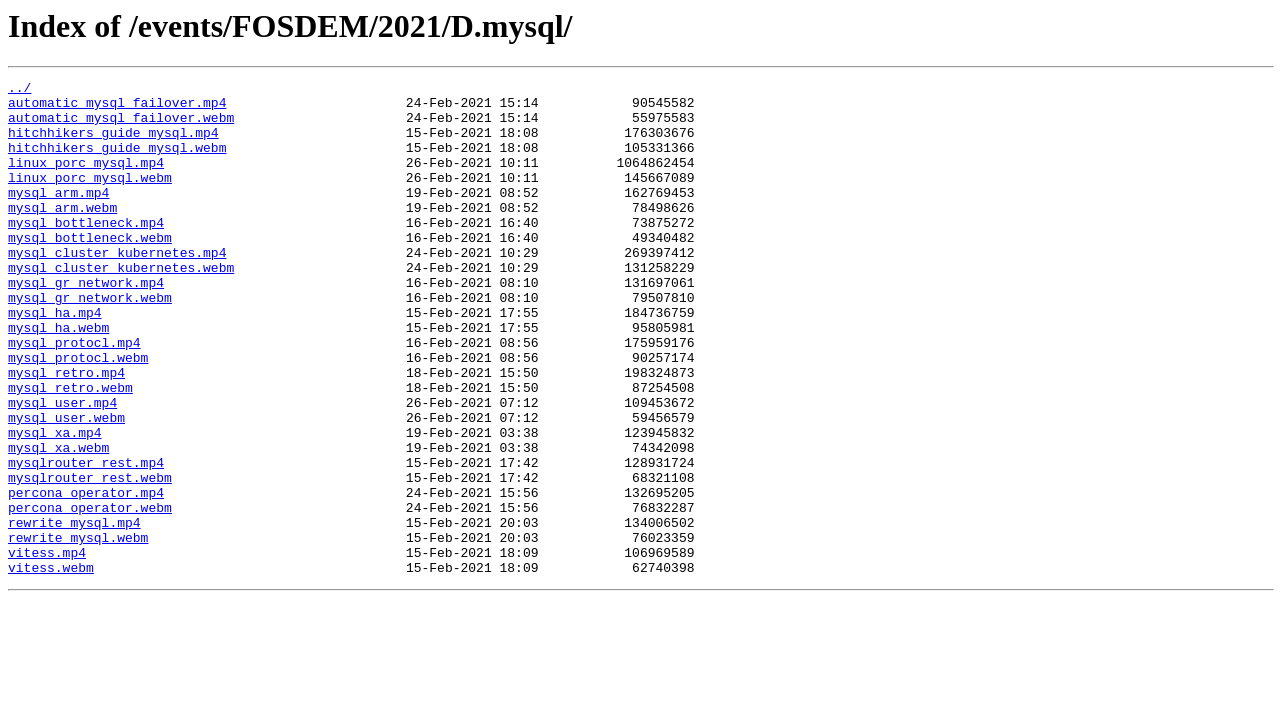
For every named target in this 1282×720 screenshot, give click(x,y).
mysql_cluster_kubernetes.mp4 (117, 288)
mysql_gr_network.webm (90, 342)
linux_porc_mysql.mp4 (86, 180)
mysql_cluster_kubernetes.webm (121, 306)
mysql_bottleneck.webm (90, 270)
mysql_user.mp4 (62, 468)
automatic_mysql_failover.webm (121, 126)
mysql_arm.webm (62, 234)
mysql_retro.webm (70, 450)
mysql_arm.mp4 (58, 216)
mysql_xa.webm (58, 522)
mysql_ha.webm (58, 378)
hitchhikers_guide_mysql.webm (117, 162)
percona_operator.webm (90, 594)
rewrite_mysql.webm (78, 630)
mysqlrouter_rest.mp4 (86, 540)
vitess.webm (51, 666)
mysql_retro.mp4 (66, 432)
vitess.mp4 (47, 648)
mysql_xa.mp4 (55, 504)
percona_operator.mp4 (86, 576)
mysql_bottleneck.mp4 (86, 252)
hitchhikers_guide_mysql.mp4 (113, 144)
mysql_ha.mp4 (55, 360)
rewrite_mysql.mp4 (74, 612)
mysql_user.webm (66, 486)
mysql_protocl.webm (78, 414)
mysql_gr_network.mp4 (86, 324)
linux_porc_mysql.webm (90, 198)
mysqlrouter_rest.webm (90, 558)
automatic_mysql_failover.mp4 (117, 108)
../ (19, 90)
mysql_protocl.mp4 (74, 396)
